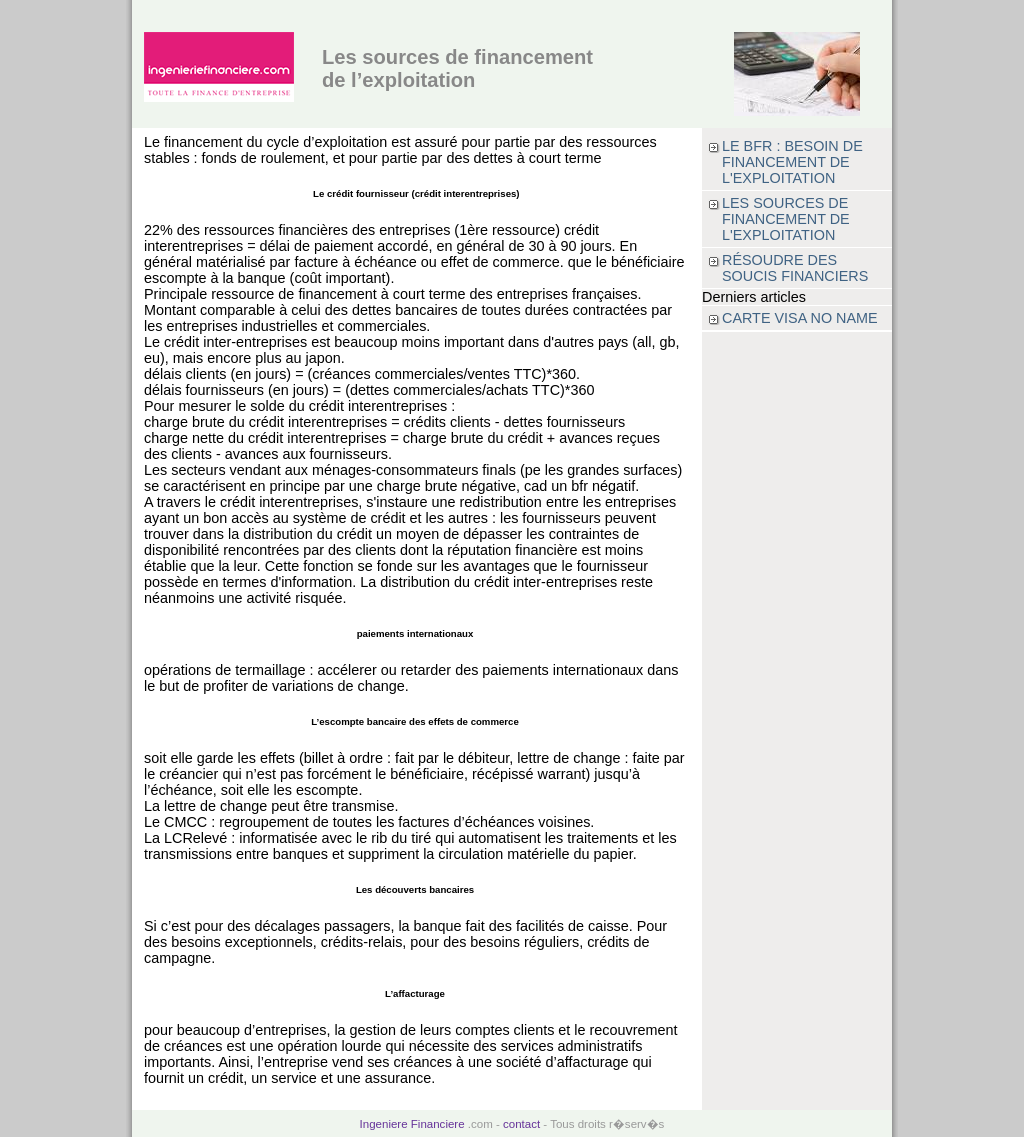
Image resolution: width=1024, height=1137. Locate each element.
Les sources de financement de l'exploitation (786, 219)
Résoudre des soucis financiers (795, 268)
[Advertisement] (797, 632)
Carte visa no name (800, 318)
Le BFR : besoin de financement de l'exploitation (792, 162)
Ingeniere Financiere (412, 1124)
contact (521, 1124)
